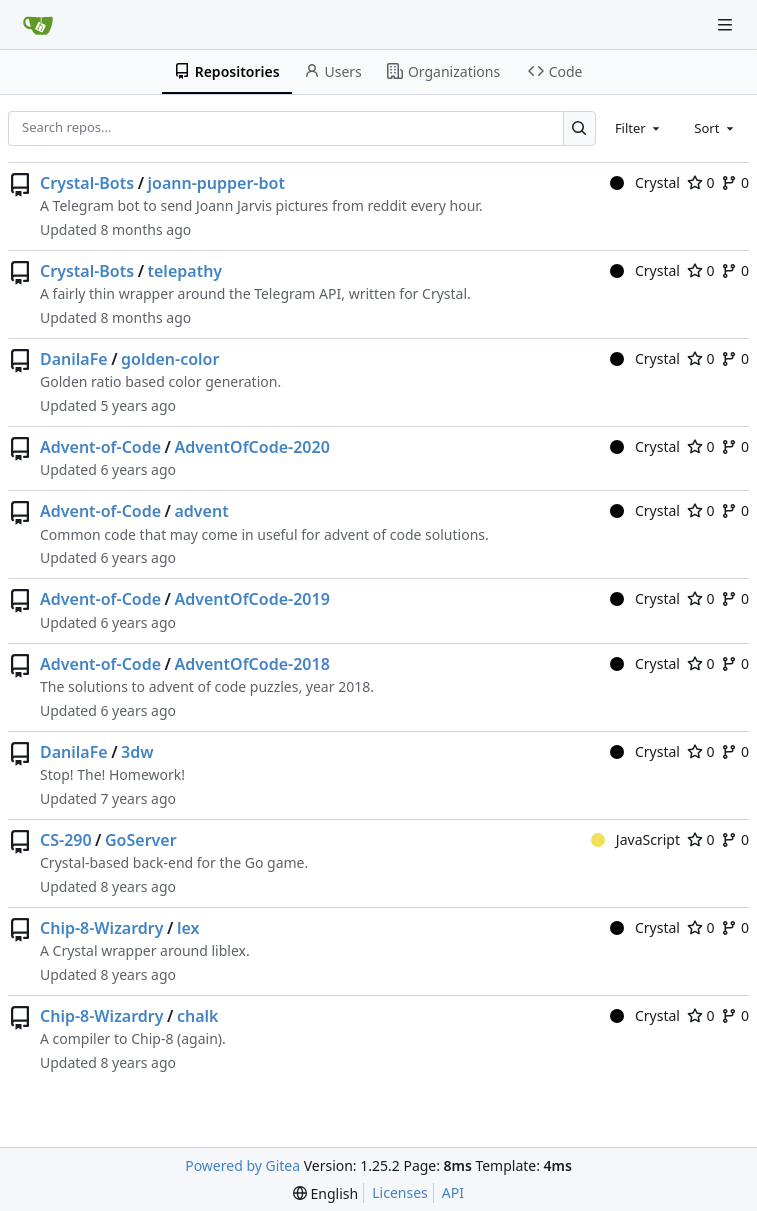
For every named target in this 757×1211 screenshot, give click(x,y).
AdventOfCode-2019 (251, 599)
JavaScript (635, 839)
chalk (198, 1016)
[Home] (38, 25)
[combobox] (639, 128)
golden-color (170, 359)
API (453, 1192)
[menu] (325, 1193)
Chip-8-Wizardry (102, 928)
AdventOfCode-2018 (251, 664)
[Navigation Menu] (727, 24)
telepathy (185, 271)
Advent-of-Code (100, 447)
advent (201, 511)
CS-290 (66, 840)
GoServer (141, 840)
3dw (137, 752)
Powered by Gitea (242, 1165)
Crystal (645, 182)
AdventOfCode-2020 (251, 447)
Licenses (400, 1192)
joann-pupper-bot (216, 183)
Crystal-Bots (87, 183)
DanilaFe (74, 359)
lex (188, 928)
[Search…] (579, 128)
